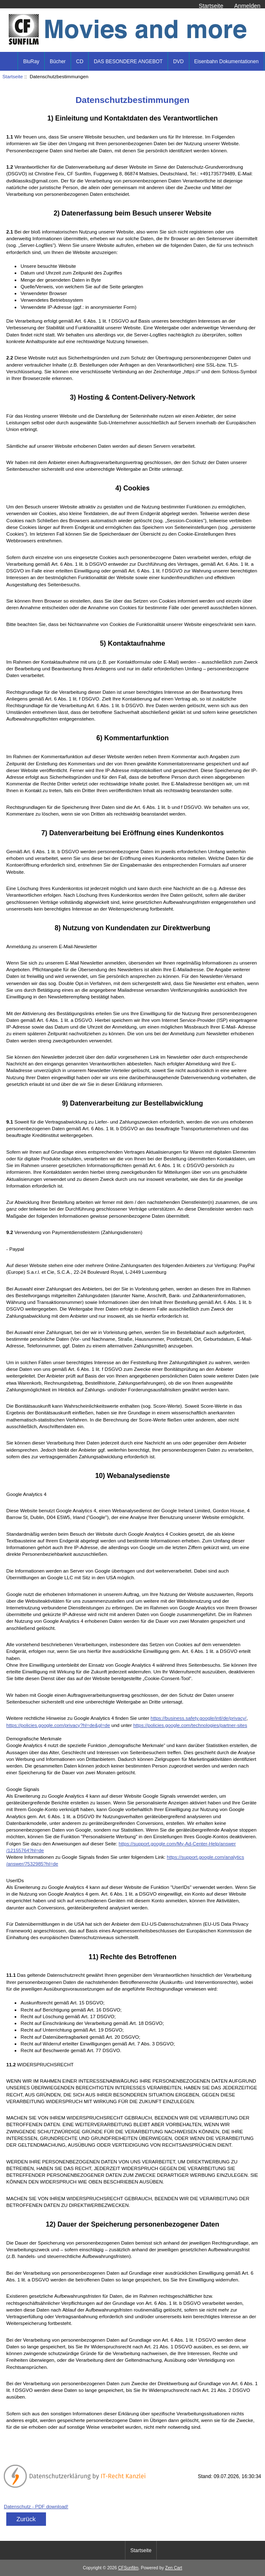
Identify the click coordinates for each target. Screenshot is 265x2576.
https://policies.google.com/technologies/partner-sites (190, 1725)
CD (79, 61)
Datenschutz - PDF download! (36, 2506)
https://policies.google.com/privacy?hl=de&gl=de (58, 1725)
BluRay (31, 61)
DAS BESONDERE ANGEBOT (128, 61)
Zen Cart (173, 2568)
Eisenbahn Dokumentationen (226, 61)
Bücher (58, 61)
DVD (178, 61)
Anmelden (247, 6)
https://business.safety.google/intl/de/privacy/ (198, 1718)
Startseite (211, 6)
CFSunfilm (128, 2568)
